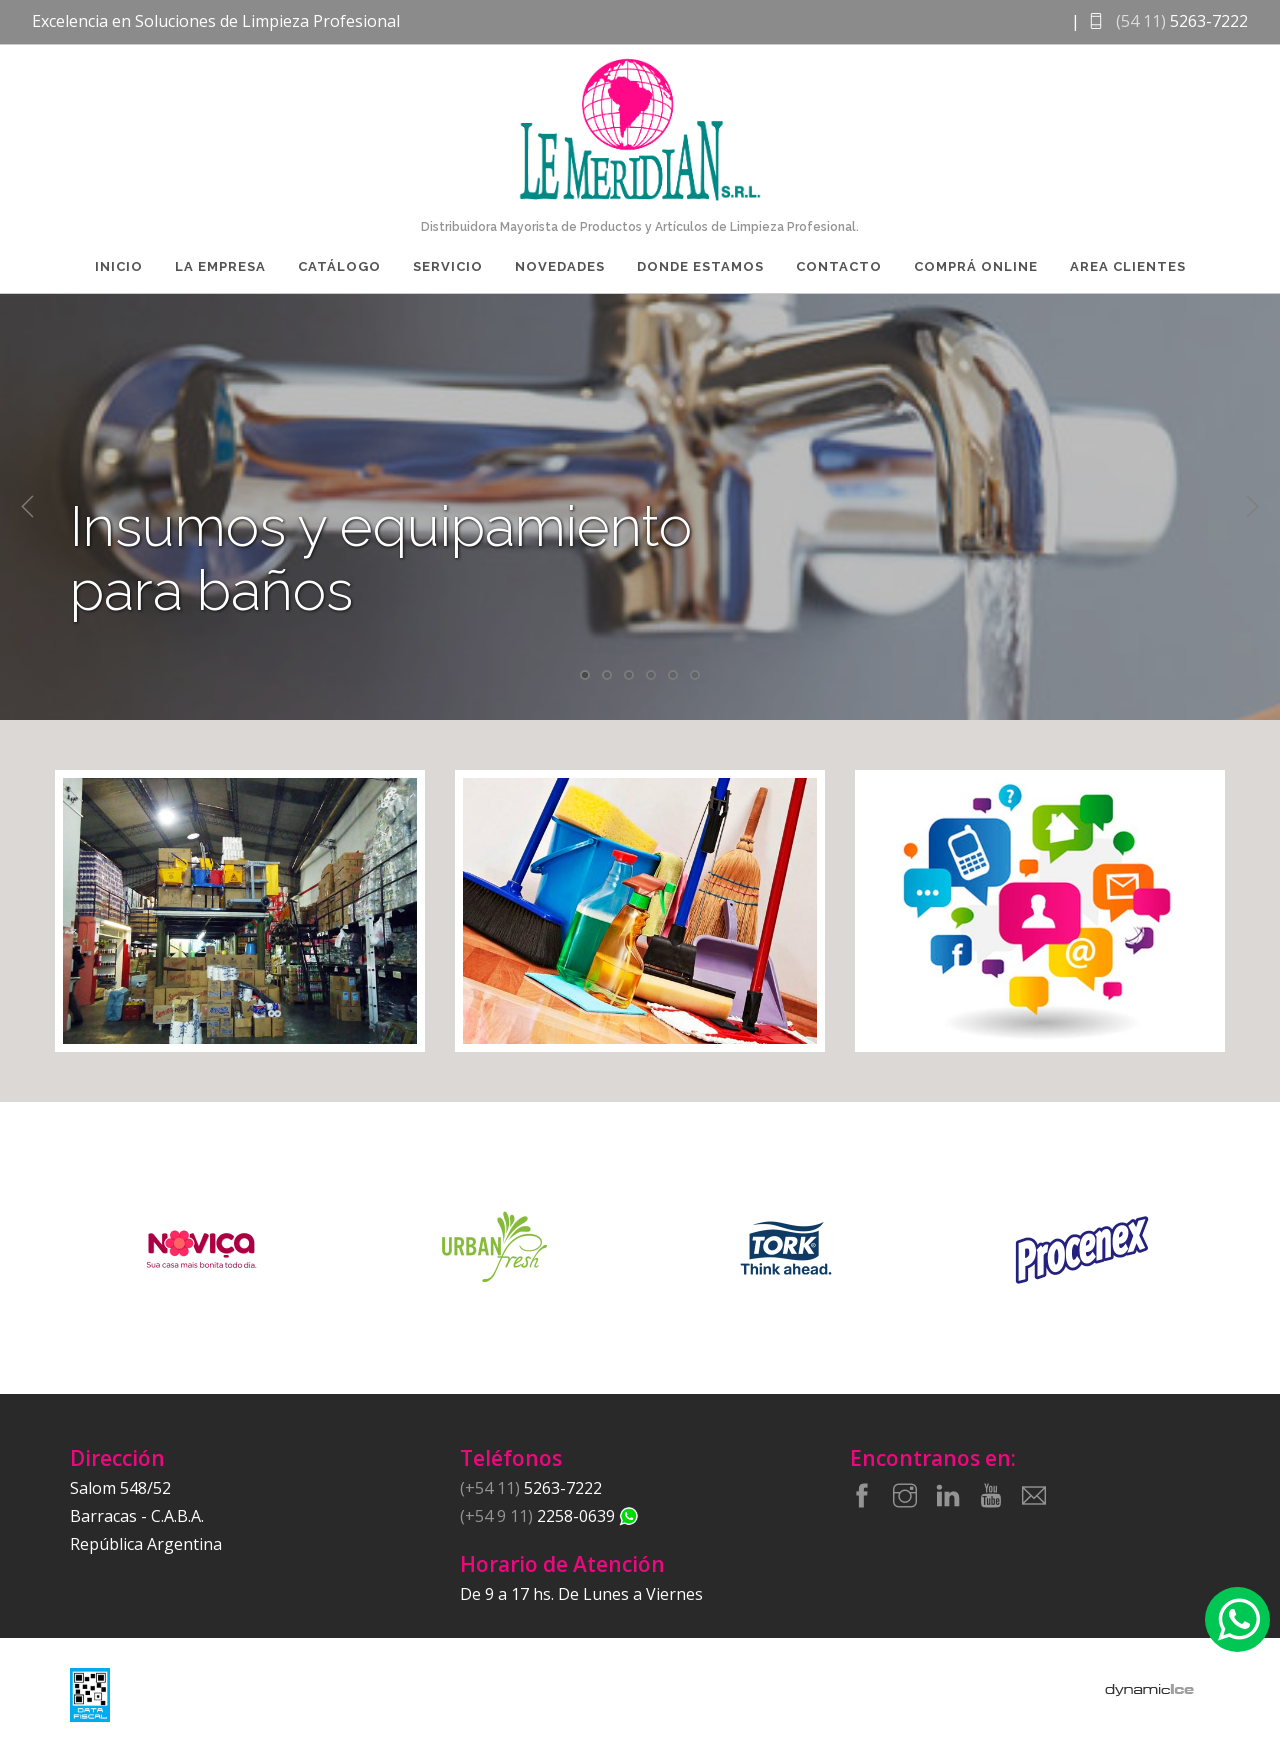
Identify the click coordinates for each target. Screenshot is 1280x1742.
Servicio (448, 266)
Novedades (560, 266)
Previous (28, 507)
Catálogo (339, 266)
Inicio (119, 266)
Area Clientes (1128, 266)
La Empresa (220, 266)
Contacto (839, 266)
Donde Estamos (700, 266)
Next (1252, 507)
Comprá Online (976, 266)
